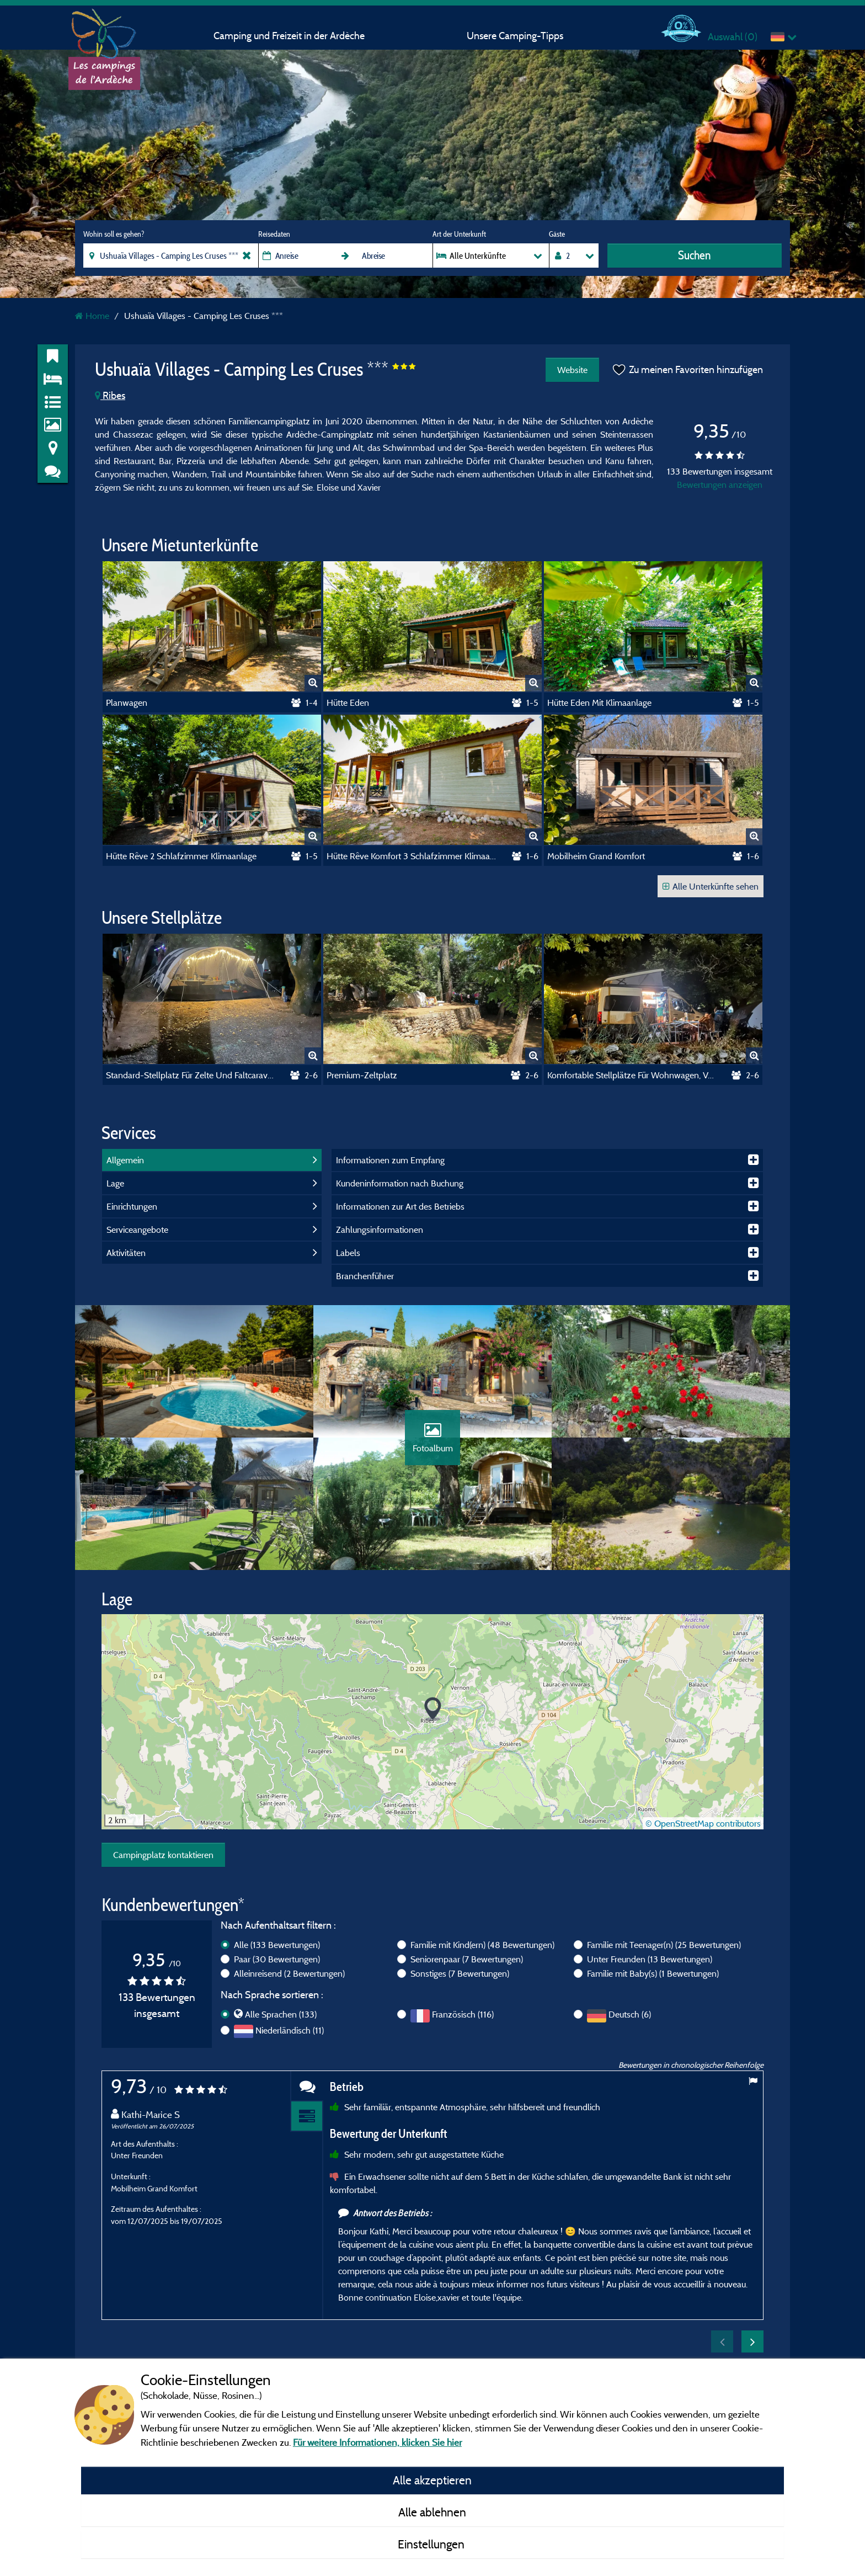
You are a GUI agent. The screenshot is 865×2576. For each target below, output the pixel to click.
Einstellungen (432, 2544)
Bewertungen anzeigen (719, 484)
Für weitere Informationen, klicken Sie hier (377, 2442)
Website (572, 369)
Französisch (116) (463, 2014)
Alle (277, 1944)
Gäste (557, 234)
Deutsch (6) (629, 2014)
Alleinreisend (289, 1973)
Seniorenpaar (466, 1959)
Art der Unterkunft (459, 234)
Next (752, 2341)
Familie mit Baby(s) (653, 1973)
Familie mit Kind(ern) (482, 1944)
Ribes (110, 395)
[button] (432, 1709)
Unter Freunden (649, 1959)
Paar (277, 1959)
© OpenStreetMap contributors (703, 1823)
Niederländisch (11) (289, 2030)
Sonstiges (459, 1973)
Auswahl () (732, 36)
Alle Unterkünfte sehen (711, 886)
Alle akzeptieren (432, 2480)
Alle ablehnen (432, 2512)
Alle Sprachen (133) (281, 2014)
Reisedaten (274, 234)
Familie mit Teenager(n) (664, 1944)
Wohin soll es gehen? (113, 234)
